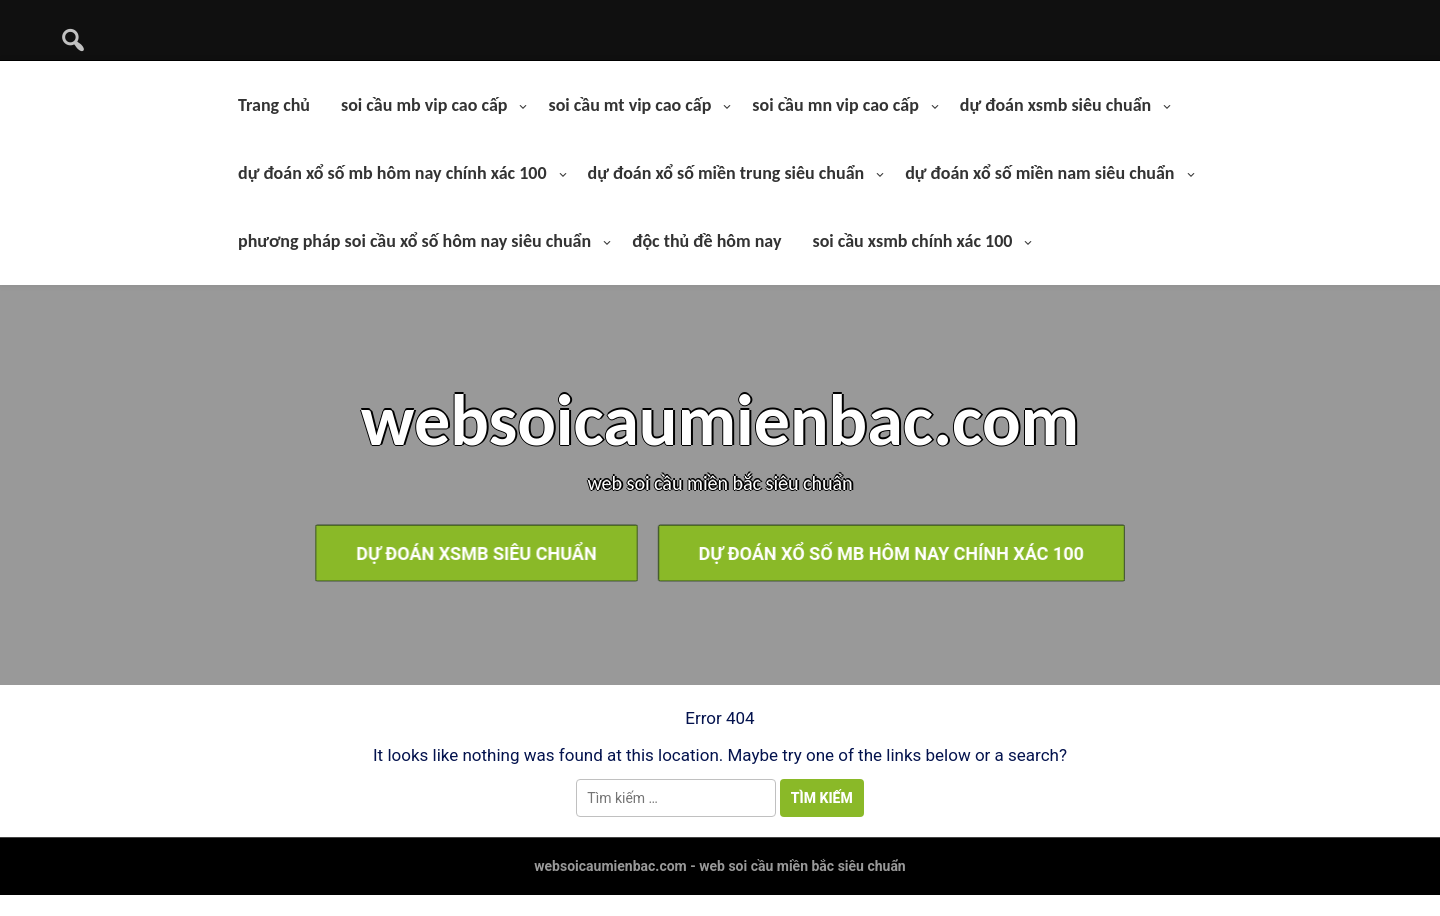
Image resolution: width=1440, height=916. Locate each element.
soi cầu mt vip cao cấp (629, 105)
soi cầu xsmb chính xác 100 (912, 241)
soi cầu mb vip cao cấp (424, 105)
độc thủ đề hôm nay (706, 241)
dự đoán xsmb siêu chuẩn (1055, 105)
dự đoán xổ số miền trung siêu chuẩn (726, 173)
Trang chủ (274, 105)
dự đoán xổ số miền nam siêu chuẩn (1039, 173)
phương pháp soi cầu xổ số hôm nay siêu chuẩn (414, 241)
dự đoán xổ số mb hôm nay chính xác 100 (392, 173)
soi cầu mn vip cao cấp (835, 105)
